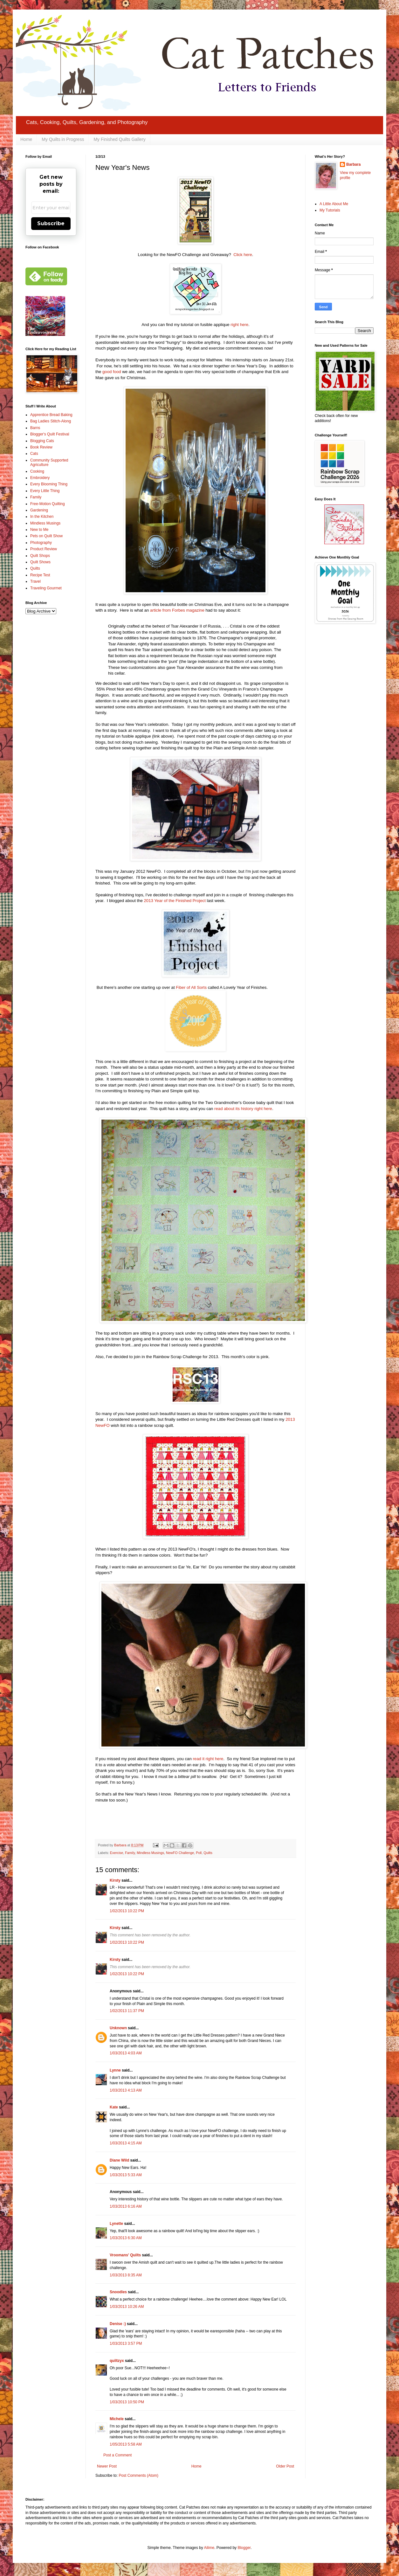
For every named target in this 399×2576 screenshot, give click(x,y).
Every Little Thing (45, 491)
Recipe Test (40, 575)
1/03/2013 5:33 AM (126, 2175)
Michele (117, 2419)
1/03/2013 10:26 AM (127, 2306)
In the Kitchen (41, 516)
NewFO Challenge (180, 1853)
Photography (41, 542)
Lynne (115, 2070)
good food (111, 371)
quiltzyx (117, 2360)
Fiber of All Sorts (191, 987)
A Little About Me (334, 204)
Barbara (353, 164)
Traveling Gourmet (46, 588)
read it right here (208, 1758)
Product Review (43, 549)
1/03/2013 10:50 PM (127, 2402)
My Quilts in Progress (63, 139)
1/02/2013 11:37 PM (127, 2011)
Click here (242, 254)
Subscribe (51, 223)
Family (130, 1853)
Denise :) (118, 2324)
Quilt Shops (40, 555)
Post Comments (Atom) (138, 2475)
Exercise (116, 1853)
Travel (35, 581)
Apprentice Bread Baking (51, 415)
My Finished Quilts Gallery (119, 139)
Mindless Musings (150, 1853)
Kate (114, 2107)
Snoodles (118, 2292)
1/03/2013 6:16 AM (126, 2206)
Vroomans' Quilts (125, 2255)
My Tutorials (330, 210)
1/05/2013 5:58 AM (126, 2444)
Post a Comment (117, 2455)
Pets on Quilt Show (46, 536)
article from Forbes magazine (177, 610)
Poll (199, 1853)
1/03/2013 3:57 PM (126, 2343)
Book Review (41, 447)
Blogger (244, 2547)
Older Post (285, 2466)
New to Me (39, 529)
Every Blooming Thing (48, 484)
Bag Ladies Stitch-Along (50, 421)
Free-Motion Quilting (47, 504)
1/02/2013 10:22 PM (127, 1911)
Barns (35, 428)
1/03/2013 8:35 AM (126, 2275)
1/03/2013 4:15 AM (126, 2143)
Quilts (207, 1853)
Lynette (116, 2223)
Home (26, 139)
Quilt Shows (40, 562)
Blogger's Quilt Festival (49, 434)
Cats (34, 453)
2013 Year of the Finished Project (175, 900)
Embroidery (40, 478)
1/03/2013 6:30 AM (126, 2238)
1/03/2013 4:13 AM (126, 2090)
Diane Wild (119, 2160)
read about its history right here (243, 1108)
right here (239, 324)
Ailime (209, 2547)
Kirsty (115, 1880)
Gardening (39, 510)
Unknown (118, 2028)
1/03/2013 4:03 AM (126, 2053)
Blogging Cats (42, 441)
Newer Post (107, 2466)
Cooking (37, 471)
